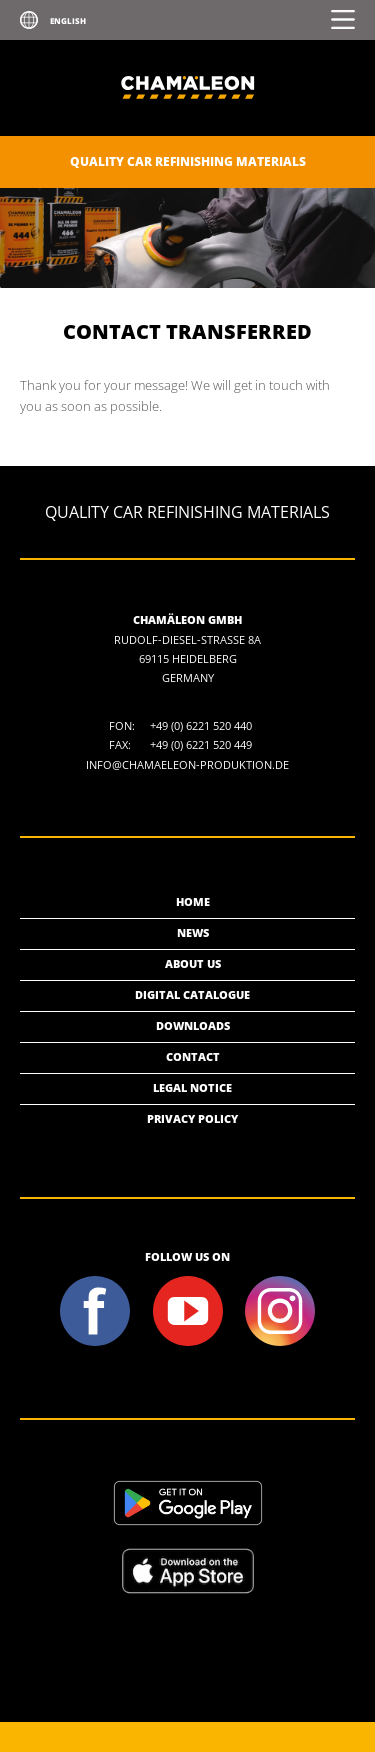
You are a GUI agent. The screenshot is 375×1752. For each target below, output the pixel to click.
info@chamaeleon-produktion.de (187, 764)
